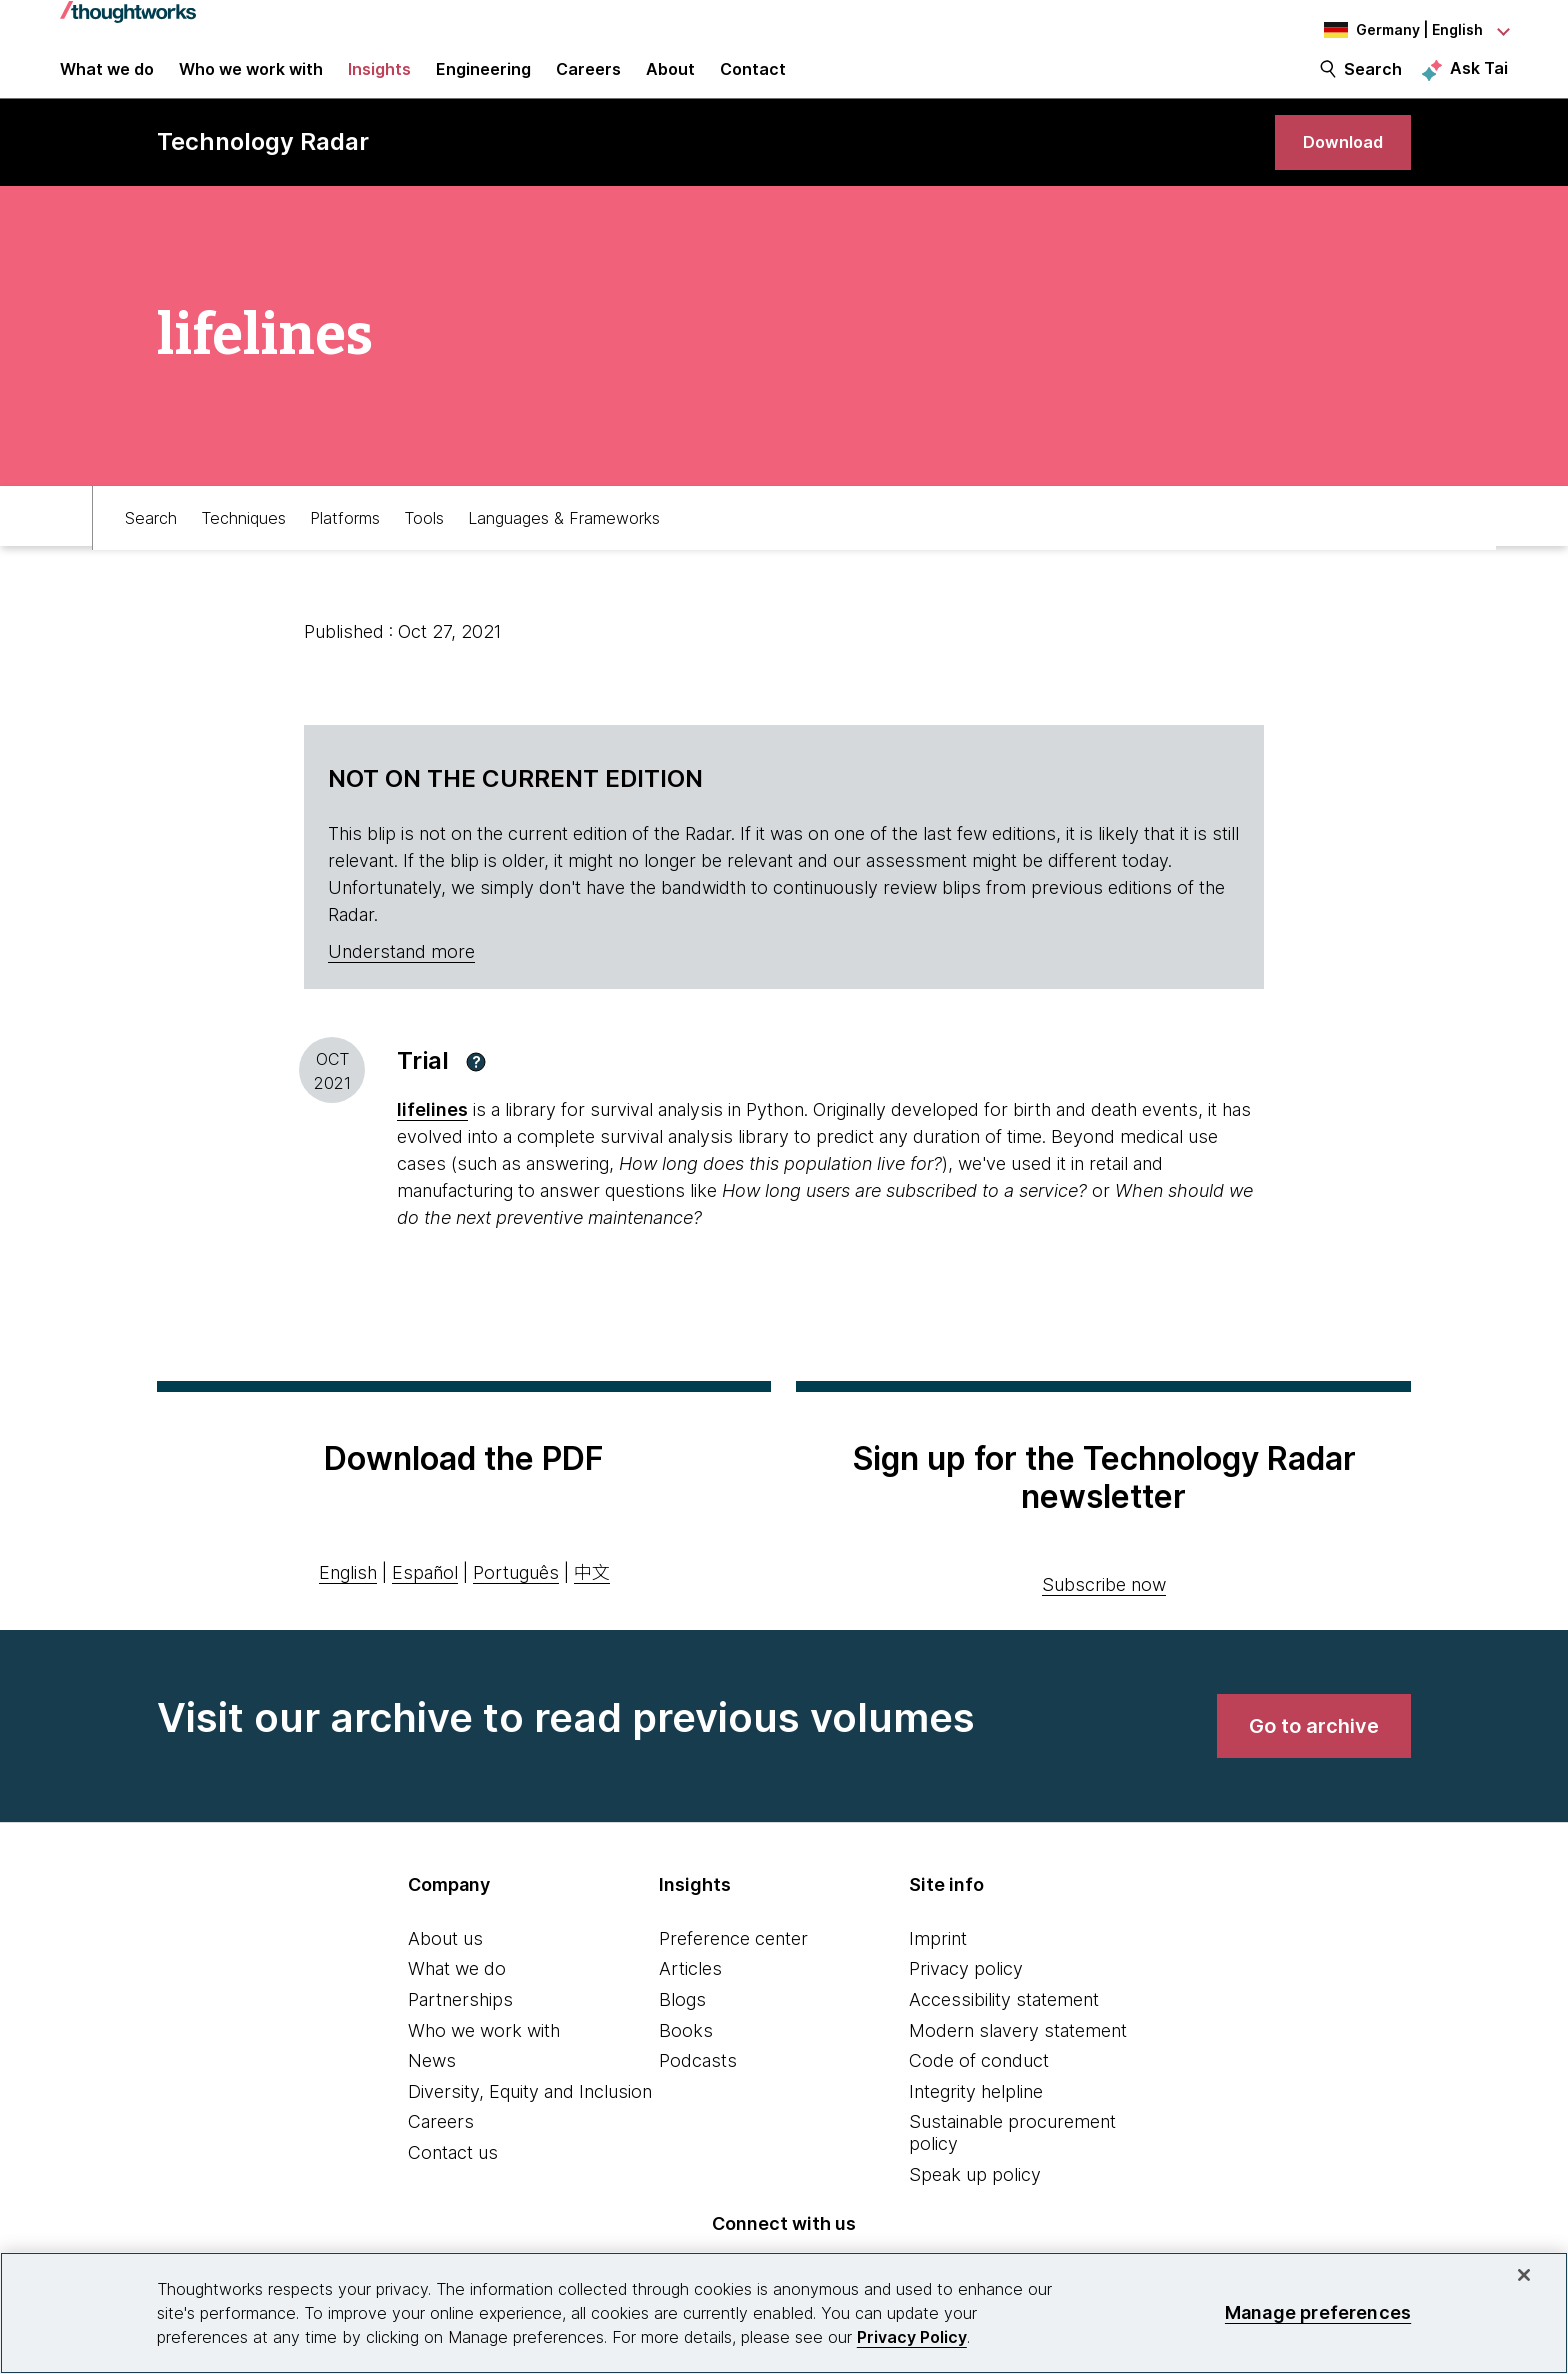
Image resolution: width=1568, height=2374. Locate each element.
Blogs (682, 2032)
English (348, 1605)
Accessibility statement (1004, 2032)
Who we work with (484, 2062)
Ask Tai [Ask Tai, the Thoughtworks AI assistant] (1479, 81)
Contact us (453, 2185)
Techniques (243, 547)
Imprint (938, 1970)
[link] (1335, 167)
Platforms (345, 547)
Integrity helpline (976, 2123)
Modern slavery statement (1018, 2062)
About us (445, 1970)
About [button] (670, 82)
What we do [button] (107, 82)
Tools (424, 547)
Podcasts (698, 2093)
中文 (592, 1605)
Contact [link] (753, 82)
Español (425, 1605)
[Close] (1524, 2275)
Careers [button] (588, 82)
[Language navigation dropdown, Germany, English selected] (1398, 30)
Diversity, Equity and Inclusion (530, 2123)
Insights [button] (379, 82)
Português (516, 1605)
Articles (690, 2001)
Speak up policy (975, 2206)
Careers (441, 2154)
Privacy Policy (912, 2337)
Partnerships (460, 2032)
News (432, 2093)
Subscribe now (1104, 1616)
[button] (476, 1094)
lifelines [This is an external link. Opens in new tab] (432, 1142)
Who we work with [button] (251, 82)
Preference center (733, 1970)
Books (686, 2062)
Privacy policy (966, 2001)
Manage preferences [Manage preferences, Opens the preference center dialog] (1318, 2312)
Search (1373, 82)
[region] (784, 2313)
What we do (457, 2001)
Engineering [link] (483, 82)
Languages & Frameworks (564, 547)
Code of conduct (979, 2093)
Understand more (401, 984)
